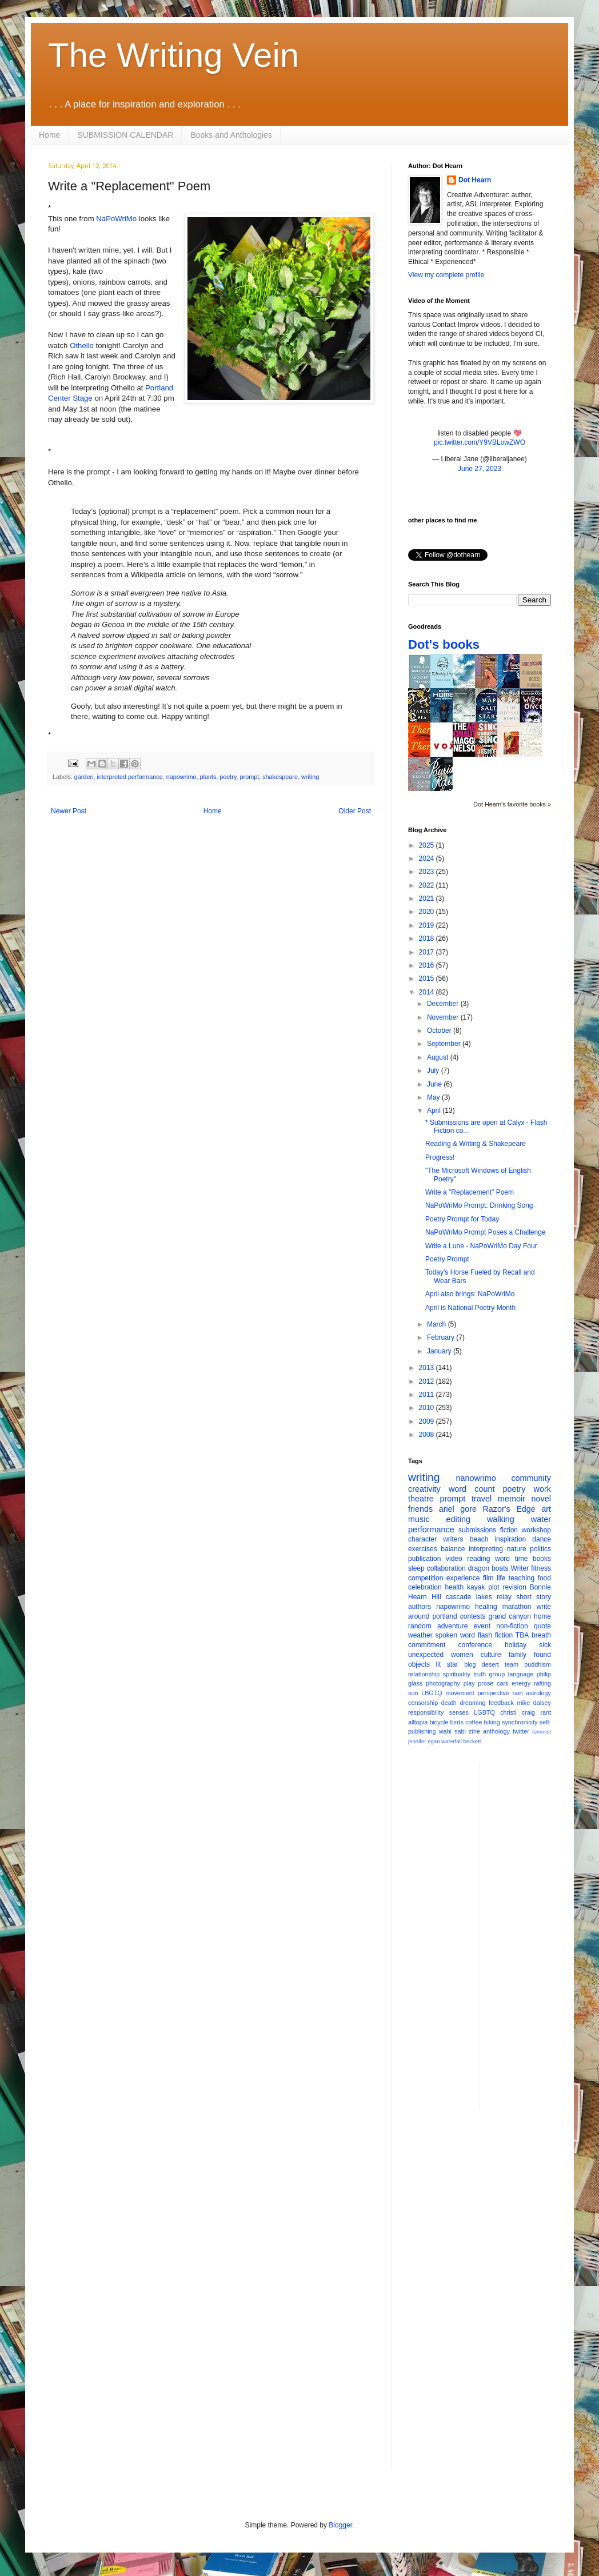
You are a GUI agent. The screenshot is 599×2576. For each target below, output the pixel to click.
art (546, 1508)
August (438, 1057)
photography (443, 1683)
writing (310, 776)
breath (541, 1635)
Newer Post (68, 811)
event (482, 1626)
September (444, 1044)
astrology (538, 1693)
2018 (427, 938)
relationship (424, 1674)
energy (521, 1683)
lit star (447, 1664)
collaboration (446, 1568)
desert (490, 1664)
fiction (509, 1530)
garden (84, 776)
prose (485, 1683)
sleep (416, 1568)
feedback (501, 1702)
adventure (452, 1626)
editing (458, 1519)
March (437, 1324)
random (420, 1626)
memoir (511, 1498)
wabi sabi (452, 1731)
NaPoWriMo (116, 218)
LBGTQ (431, 1693)
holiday (515, 1645)
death (449, 1702)
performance (431, 1529)
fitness (541, 1568)
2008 (427, 1435)
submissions (477, 1530)
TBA (522, 1635)
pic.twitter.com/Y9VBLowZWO (479, 442)
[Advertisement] (534, 1934)
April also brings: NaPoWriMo (470, 1294)
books (542, 1559)
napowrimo (181, 776)
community (531, 1478)
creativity (424, 1488)
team (511, 1664)
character (422, 1539)
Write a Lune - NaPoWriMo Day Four (481, 1246)
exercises (422, 1549)
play (469, 1683)
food (544, 1578)
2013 (427, 1368)
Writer (520, 1568)
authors (419, 1607)
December (444, 1004)
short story (533, 1597)
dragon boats (488, 1568)
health (454, 1587)
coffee (473, 1722)
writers (453, 1539)
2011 (427, 1395)
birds (457, 1722)
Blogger (340, 2525)
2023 (427, 872)
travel (482, 1498)
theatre (421, 1498)
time (521, 1559)
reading (478, 1559)
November (444, 1017)
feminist (541, 1731)
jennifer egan (424, 1741)
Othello (82, 345)
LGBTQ (484, 1712)
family (517, 1655)
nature (516, 1549)
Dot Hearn (474, 180)
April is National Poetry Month (470, 1308)
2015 (427, 979)
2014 (427, 992)
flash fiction (495, 1635)
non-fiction (512, 1626)
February (441, 1337)
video (454, 1559)
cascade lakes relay (479, 1597)
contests (473, 1616)
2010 (427, 1408)
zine (474, 1731)
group (497, 1674)
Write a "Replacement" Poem (469, 1192)
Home (49, 134)
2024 (427, 858)
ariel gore (458, 1508)
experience (463, 1578)
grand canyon (510, 1616)
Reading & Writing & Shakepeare (475, 1144)
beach (479, 1539)
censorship (423, 1702)
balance (453, 1549)
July (434, 1071)
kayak (476, 1587)
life (501, 1578)
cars (502, 1683)
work (542, 1488)
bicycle (438, 1722)
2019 (427, 925)
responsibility (426, 1712)
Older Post (354, 811)
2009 (427, 1421)
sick (545, 1645)
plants (208, 776)
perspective (493, 1693)
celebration (425, 1587)
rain (517, 1693)
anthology (496, 1731)
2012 (427, 1381)
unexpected (426, 1655)
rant (545, 1712)
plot (493, 1587)
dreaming (472, 1702)
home (542, 1616)
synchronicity (519, 1722)
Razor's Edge (508, 1508)
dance (541, 1539)
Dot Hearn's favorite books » (512, 804)
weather (420, 1635)
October (440, 1031)
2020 (427, 912)
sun (413, 1693)
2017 (427, 952)
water (541, 1519)
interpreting (486, 1549)
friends (420, 1508)
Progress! (439, 1157)
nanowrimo (476, 1478)
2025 (427, 845)
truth (479, 1674)
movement (459, 1693)
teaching (521, 1578)
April (434, 1111)
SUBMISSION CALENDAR (125, 134)
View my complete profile (446, 275)
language (520, 1674)
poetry (227, 776)
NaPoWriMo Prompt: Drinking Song (479, 1205)
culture (491, 1655)
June (435, 1084)
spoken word (454, 1635)
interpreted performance (129, 776)
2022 (427, 885)
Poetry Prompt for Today (462, 1219)
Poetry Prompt (447, 1259)
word (502, 1559)
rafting (542, 1683)
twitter (521, 1731)
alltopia (418, 1722)
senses (459, 1712)
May (434, 1097)
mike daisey (534, 1702)
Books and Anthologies (230, 134)
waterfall (451, 1741)
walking (500, 1519)
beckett (472, 1741)
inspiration (510, 1539)
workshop (536, 1530)
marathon (517, 1607)
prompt (249, 776)
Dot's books (444, 644)
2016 (427, 965)
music (419, 1519)
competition (425, 1578)
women (462, 1655)
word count (472, 1488)
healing (486, 1607)
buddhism (537, 1664)
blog (470, 1664)
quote (542, 1626)
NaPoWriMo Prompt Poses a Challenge (485, 1232)
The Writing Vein (173, 55)
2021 (427, 898)
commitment (426, 1645)
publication (424, 1559)
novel (541, 1498)
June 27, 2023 (479, 469)
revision (514, 1587)
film (488, 1578)
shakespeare (280, 776)
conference (475, 1645)
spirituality (456, 1674)
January (440, 1351)
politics (540, 1549)
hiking (492, 1722)
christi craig (517, 1712)
